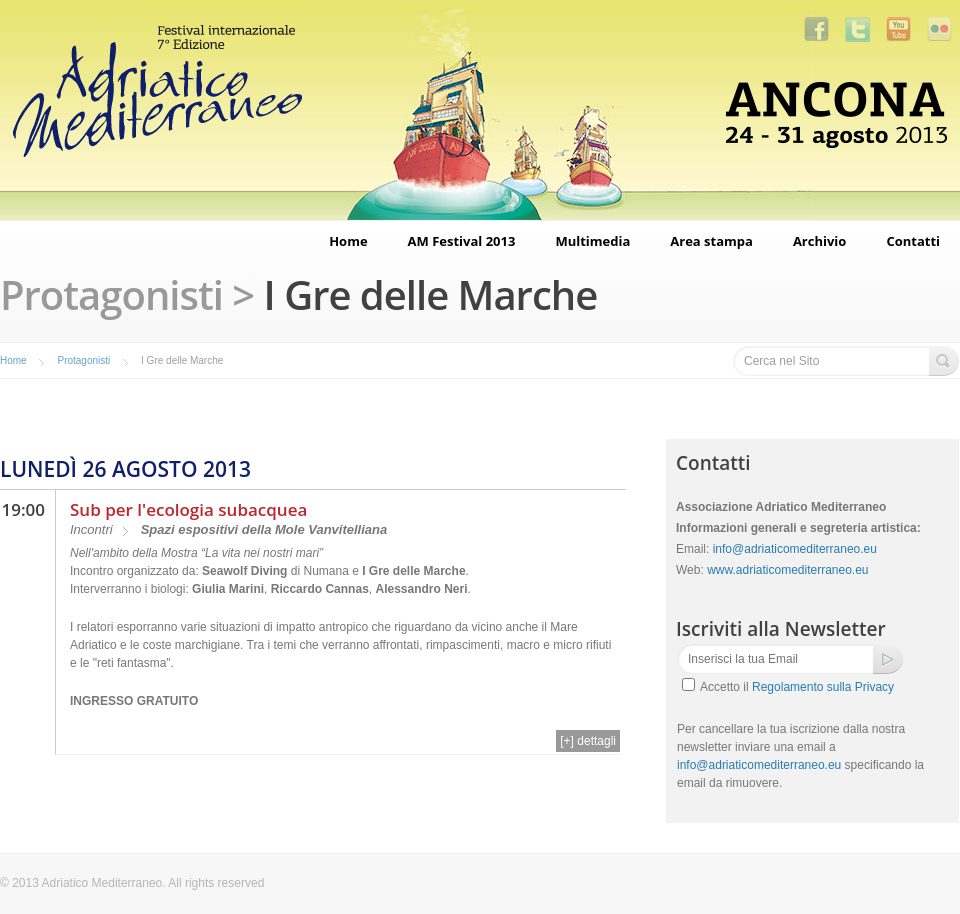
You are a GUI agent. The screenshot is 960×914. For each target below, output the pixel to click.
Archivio (819, 241)
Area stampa (711, 241)
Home (348, 241)
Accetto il (797, 687)
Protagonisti (83, 360)
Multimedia (592, 241)
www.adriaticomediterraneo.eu (787, 570)
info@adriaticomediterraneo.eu (795, 549)
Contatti (913, 241)
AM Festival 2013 (462, 241)
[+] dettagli (588, 741)
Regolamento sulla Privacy (823, 687)
